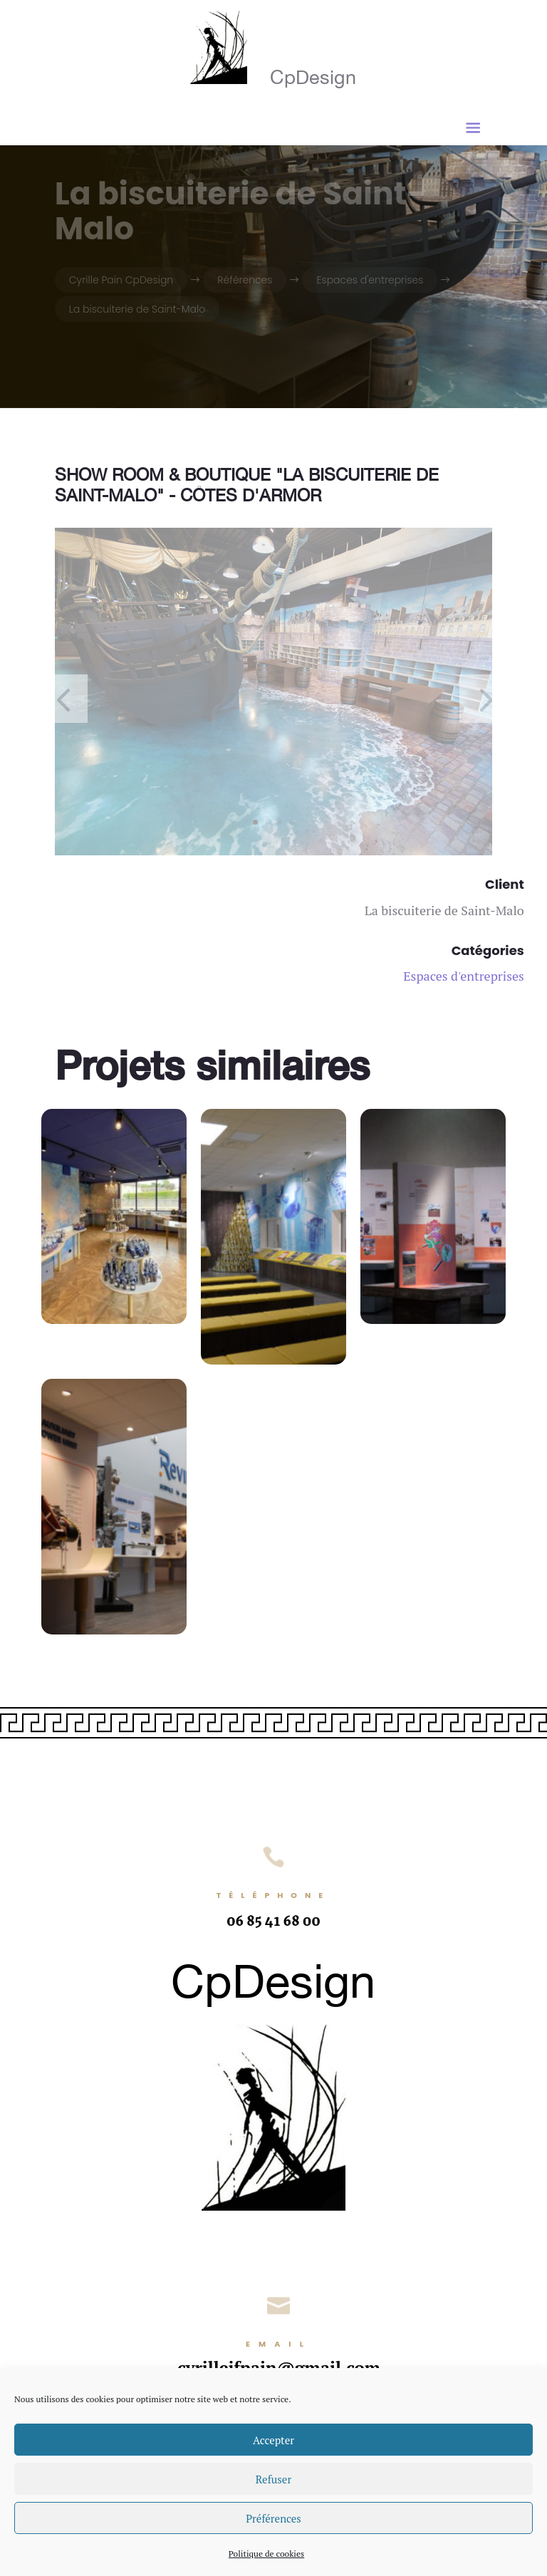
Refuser (273, 2479)
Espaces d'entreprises (463, 975)
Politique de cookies (266, 2553)
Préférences (273, 2518)
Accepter (273, 2440)
